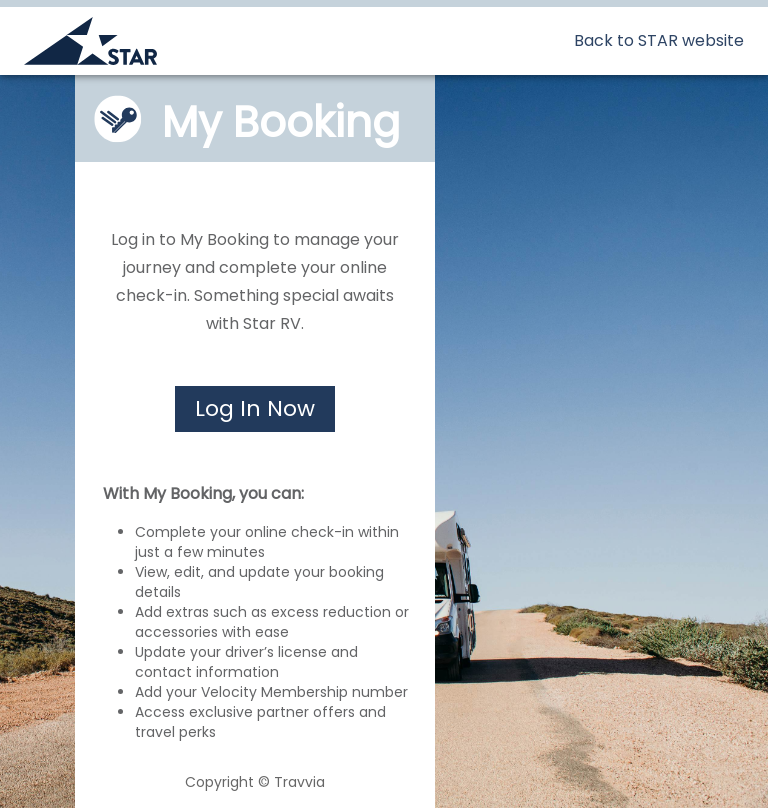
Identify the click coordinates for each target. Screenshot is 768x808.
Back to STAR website (659, 40)
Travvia (299, 782)
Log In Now (255, 408)
